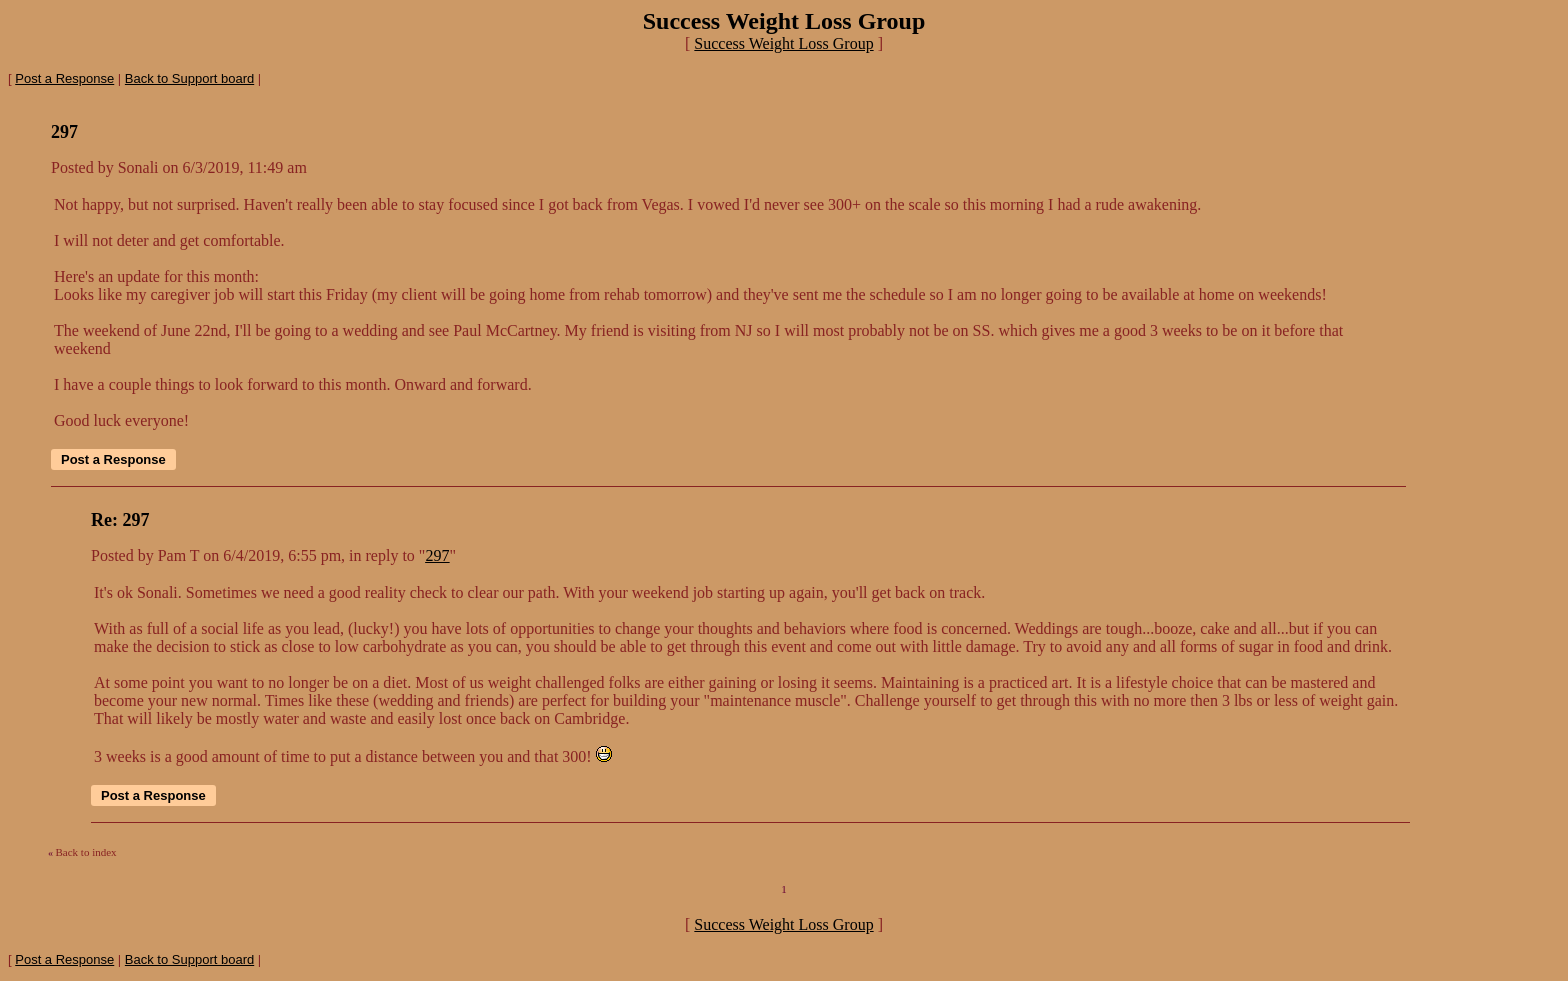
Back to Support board (189, 78)
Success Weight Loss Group (783, 43)
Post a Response (64, 78)
